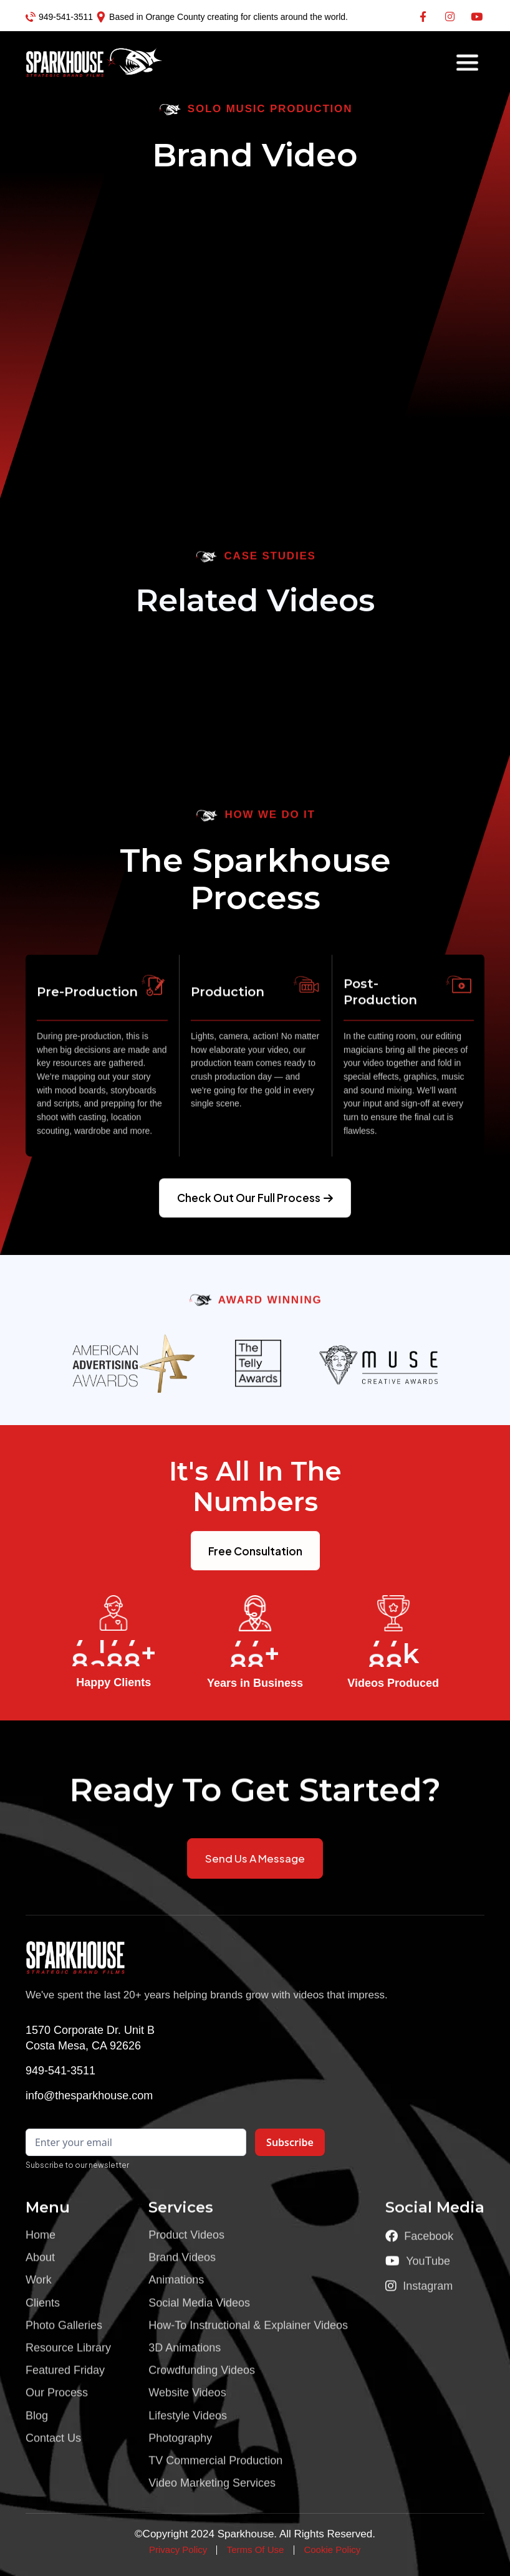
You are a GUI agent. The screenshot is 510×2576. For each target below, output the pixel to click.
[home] (70, 62)
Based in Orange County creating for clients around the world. (228, 17)
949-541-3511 (66, 17)
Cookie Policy (332, 2549)
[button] (467, 62)
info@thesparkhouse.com (89, 2095)
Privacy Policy (178, 2549)
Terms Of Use (255, 2549)
